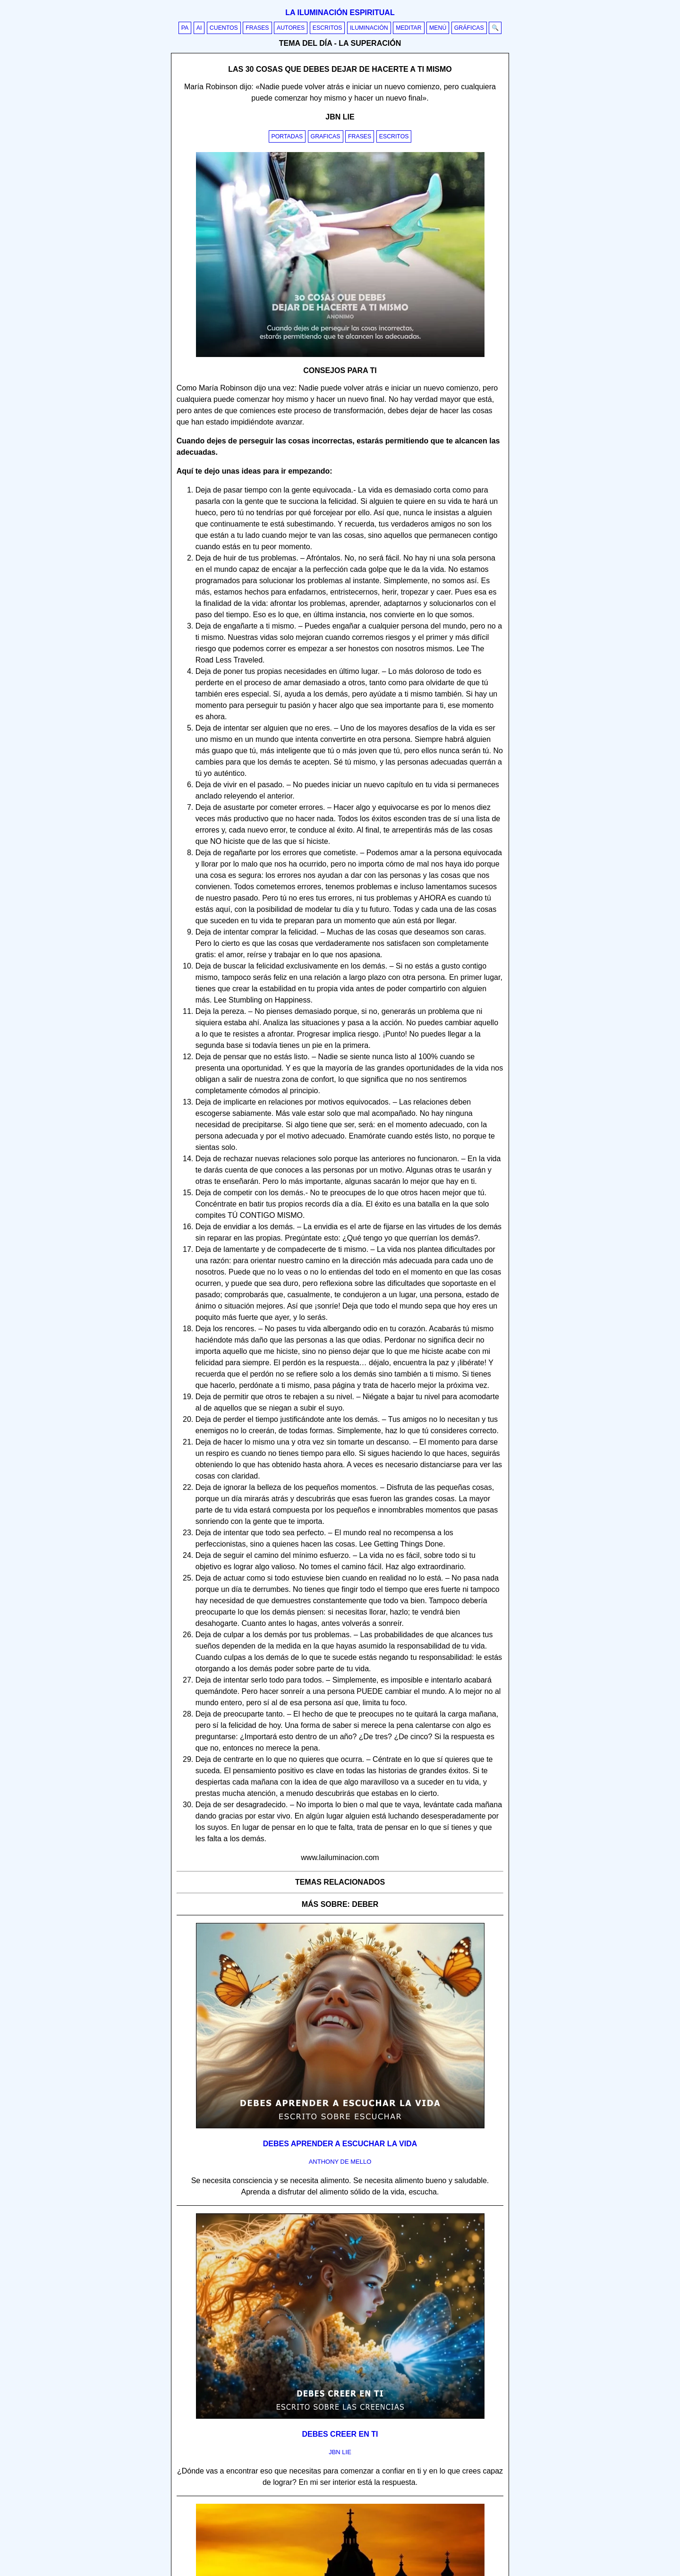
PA (185, 28)
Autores (291, 28)
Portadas (287, 136)
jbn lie (340, 2452)
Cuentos (224, 28)
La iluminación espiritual (339, 13)
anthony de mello (340, 2161)
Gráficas (469, 28)
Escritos (327, 28)
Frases (257, 28)
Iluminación (369, 28)
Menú (437, 28)
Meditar (409, 28)
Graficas (325, 136)
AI (199, 28)
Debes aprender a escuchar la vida (340, 2144)
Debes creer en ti (340, 2434)
